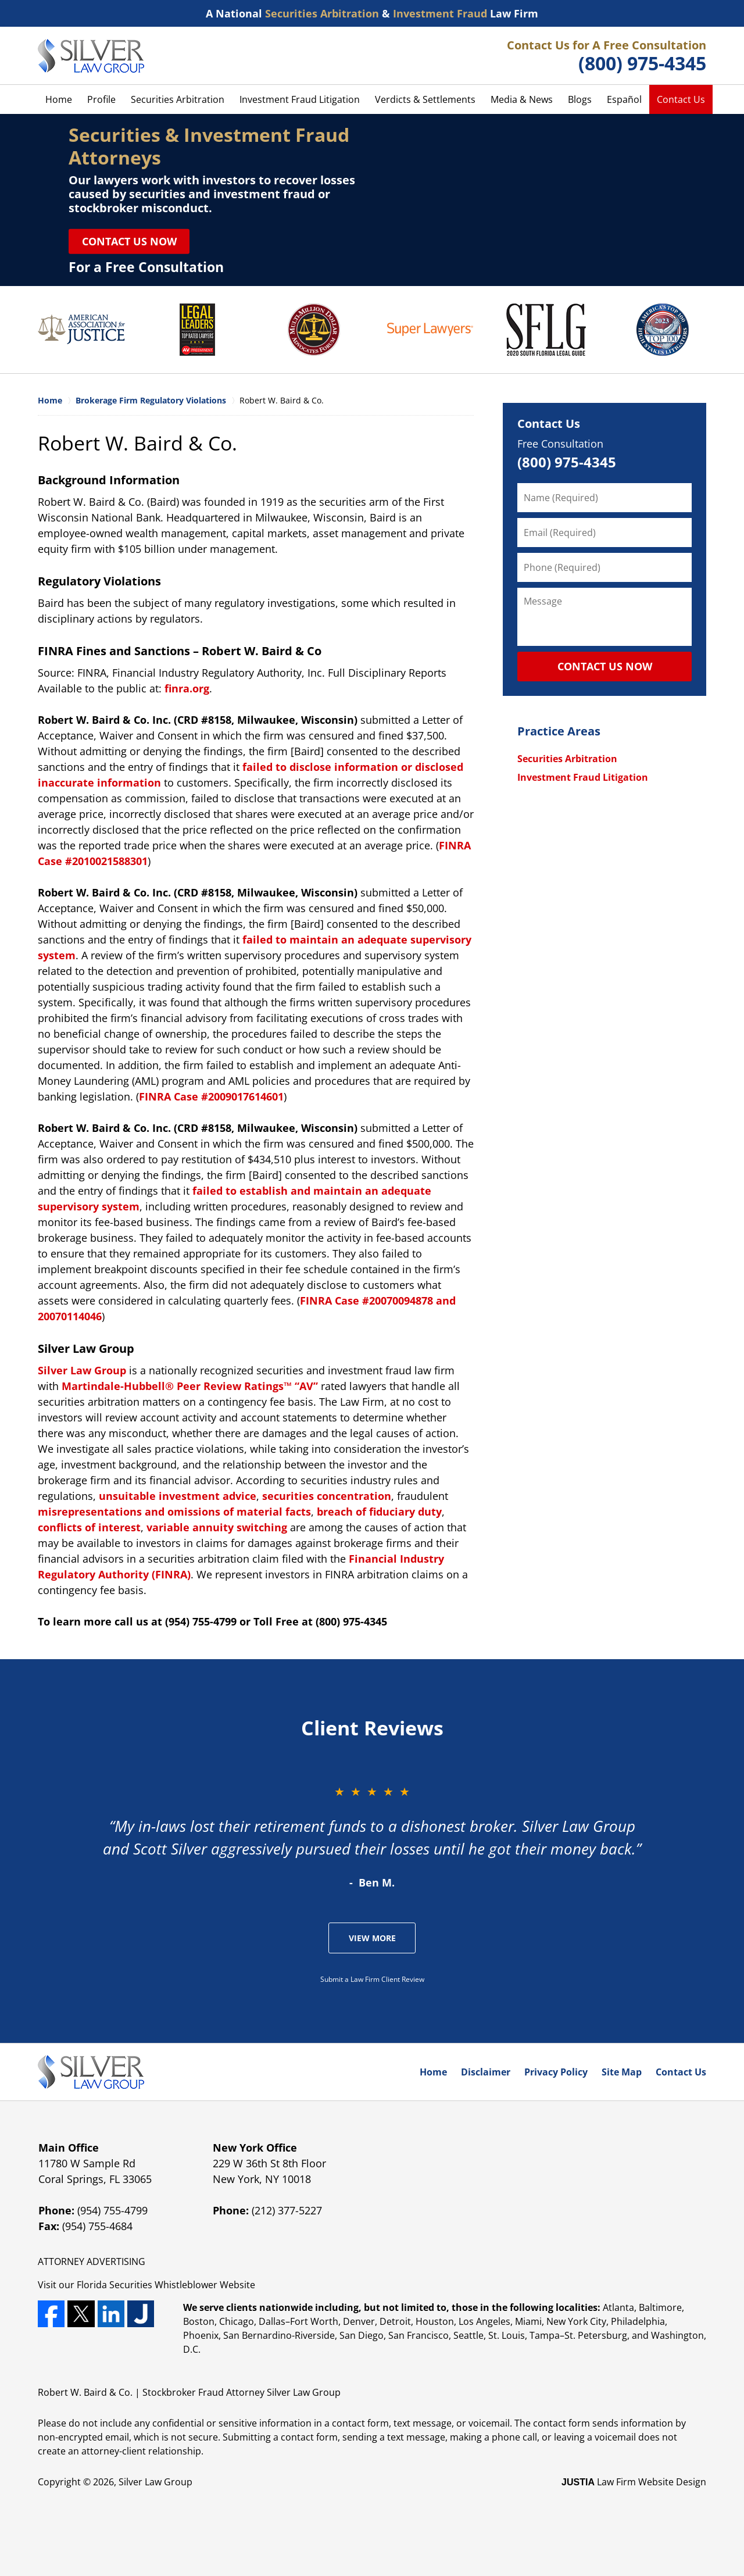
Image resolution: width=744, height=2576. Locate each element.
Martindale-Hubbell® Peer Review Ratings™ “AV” (190, 1386)
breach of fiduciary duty (379, 1512)
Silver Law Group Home (91, 56)
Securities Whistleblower (163, 2284)
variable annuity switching (216, 1527)
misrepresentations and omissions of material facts (174, 1512)
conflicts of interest (89, 1527)
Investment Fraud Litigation (299, 99)
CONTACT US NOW (604, 666)
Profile (101, 99)
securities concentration (326, 1496)
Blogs (580, 99)
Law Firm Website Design (633, 2481)
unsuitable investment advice (177, 1496)
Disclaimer (485, 2072)
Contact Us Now (129, 241)
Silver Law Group (82, 1370)
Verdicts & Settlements (425, 99)
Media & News (522, 99)
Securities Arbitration (177, 99)
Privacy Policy (556, 2072)
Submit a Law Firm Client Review (372, 1979)
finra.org (186, 688)
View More (372, 1937)
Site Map (622, 2072)
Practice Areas (558, 731)
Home (58, 99)
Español (624, 99)
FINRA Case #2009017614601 (211, 1096)
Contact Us (681, 99)
